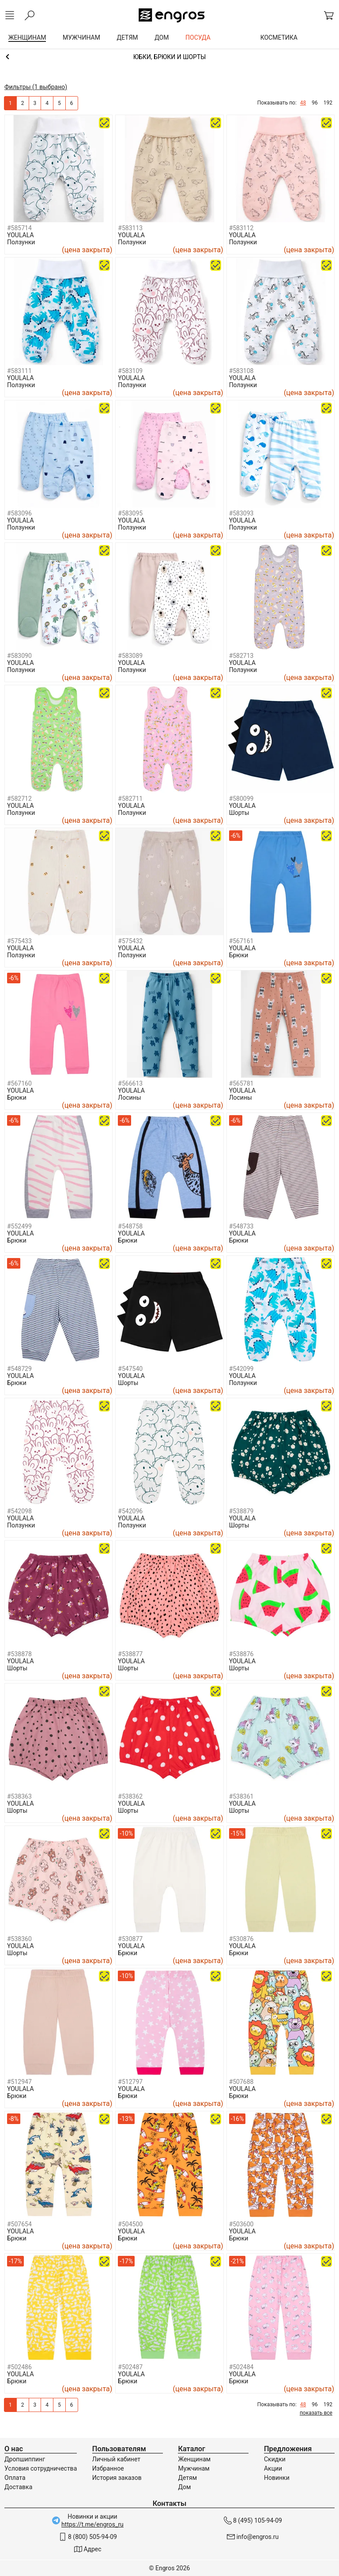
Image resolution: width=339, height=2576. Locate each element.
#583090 (19, 655)
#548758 (130, 1226)
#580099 (241, 798)
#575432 (130, 941)
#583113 (130, 227)
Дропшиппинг (24, 2459)
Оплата (15, 2477)
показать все (316, 2413)
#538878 (19, 1654)
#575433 (19, 941)
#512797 (130, 2081)
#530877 (130, 1938)
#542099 (241, 1368)
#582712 (19, 798)
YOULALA (20, 235)
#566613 (130, 1083)
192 (328, 103)
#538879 (241, 1511)
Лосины (129, 1097)
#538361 (241, 1796)
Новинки (277, 2477)
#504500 (130, 2224)
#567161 (241, 941)
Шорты (239, 812)
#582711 (130, 798)
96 (315, 103)
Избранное (108, 2468)
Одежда (169, 57)
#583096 (19, 513)
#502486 (19, 2367)
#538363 (19, 1796)
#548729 (19, 1368)
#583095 (130, 513)
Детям (187, 2477)
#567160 (19, 1083)
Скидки (275, 2459)
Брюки (239, 955)
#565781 (241, 1083)
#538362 (130, 1796)
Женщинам (194, 2459)
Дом (184, 2486)
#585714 (19, 227)
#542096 (130, 1511)
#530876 (241, 1938)
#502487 (130, 2367)
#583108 (241, 370)
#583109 (130, 370)
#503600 (241, 2224)
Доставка (18, 2486)
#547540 (130, 1368)
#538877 (130, 1654)
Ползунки (21, 242)
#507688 (241, 2081)
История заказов (117, 2477)
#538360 (19, 1938)
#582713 (241, 655)
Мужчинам (193, 2468)
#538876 (241, 1654)
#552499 (19, 1226)
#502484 (241, 2367)
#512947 (19, 2081)
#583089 (130, 655)
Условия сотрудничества (40, 2468)
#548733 (241, 1226)
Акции (273, 2468)
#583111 (19, 370)
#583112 (241, 227)
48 (303, 103)
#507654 (19, 2224)
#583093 (241, 513)
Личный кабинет (116, 2459)
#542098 (19, 1511)
